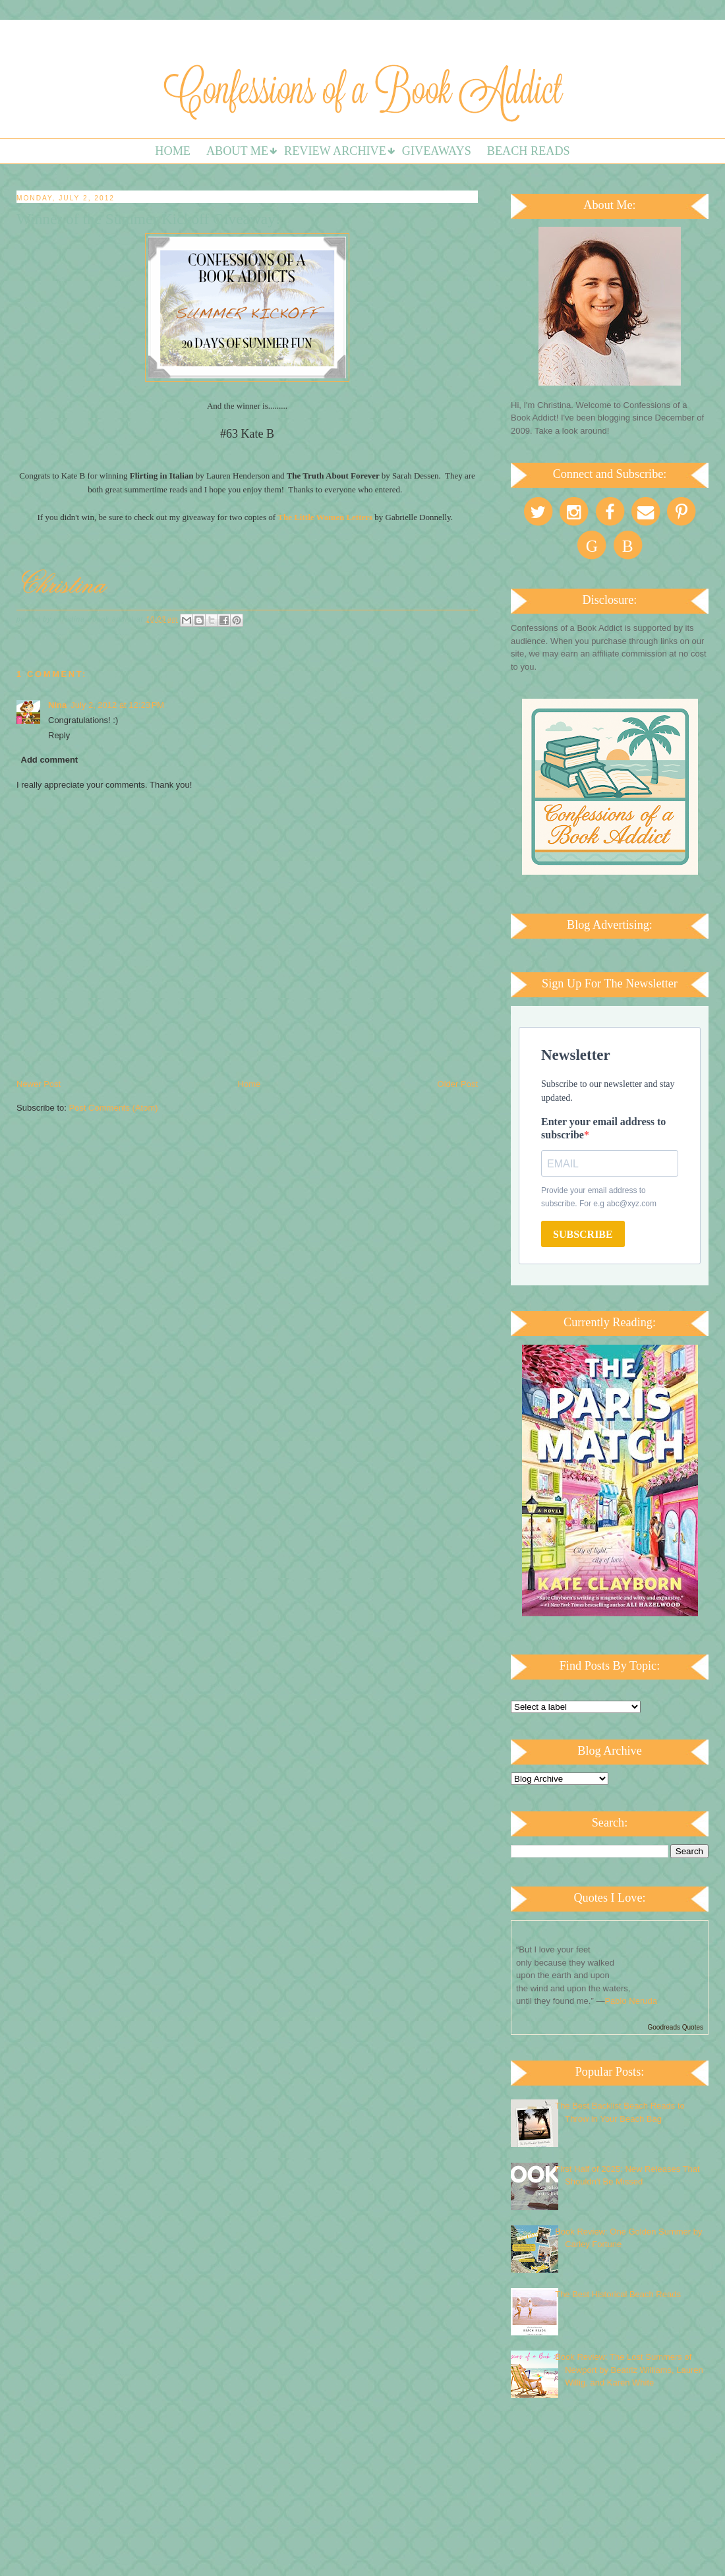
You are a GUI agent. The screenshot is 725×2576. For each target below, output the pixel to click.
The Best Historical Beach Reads (618, 2294)
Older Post (458, 1084)
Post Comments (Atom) (113, 1108)
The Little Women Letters (324, 517)
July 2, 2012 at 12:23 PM (117, 705)
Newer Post (38, 1084)
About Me (237, 151)
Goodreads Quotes (676, 2027)
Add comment (49, 760)
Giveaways (436, 151)
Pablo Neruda (630, 2001)
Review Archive (335, 151)
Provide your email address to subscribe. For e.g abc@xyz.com (598, 1197)
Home (172, 151)
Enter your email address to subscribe (603, 1128)
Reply (59, 735)
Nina (57, 705)
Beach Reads (528, 151)
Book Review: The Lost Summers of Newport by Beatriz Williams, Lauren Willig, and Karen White (629, 2369)
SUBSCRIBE (583, 1234)
